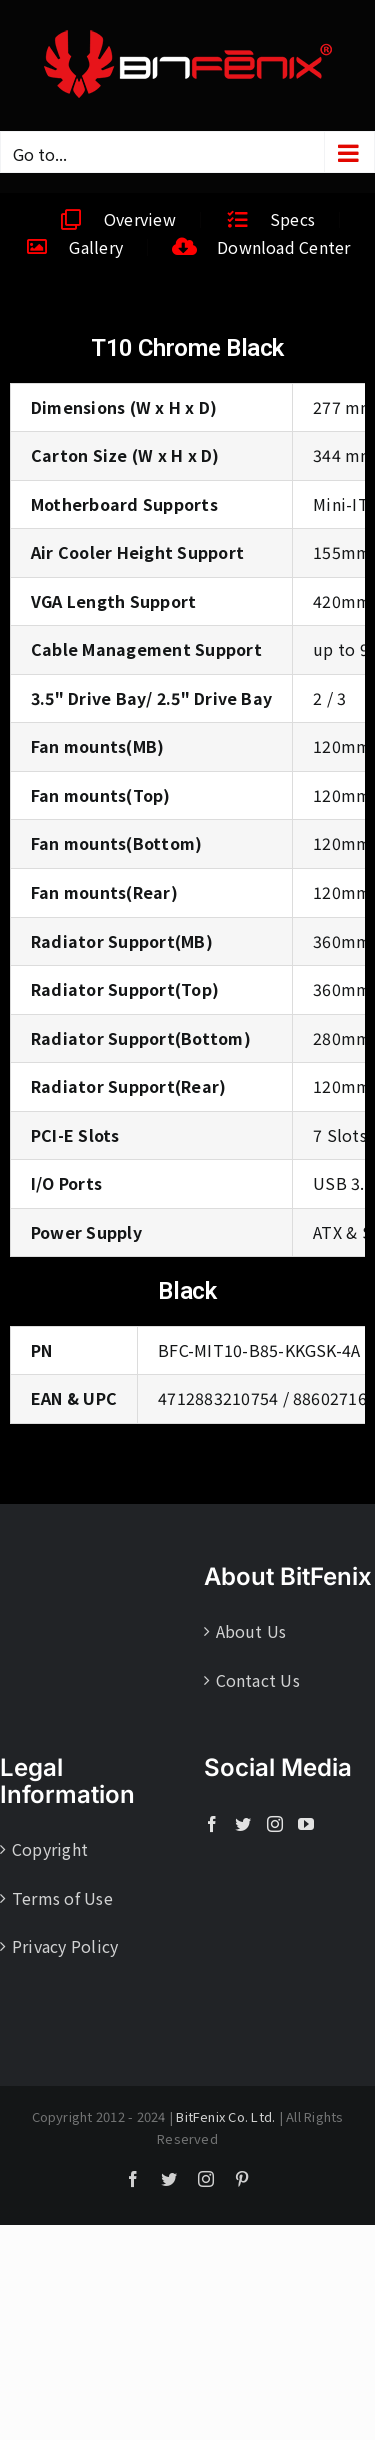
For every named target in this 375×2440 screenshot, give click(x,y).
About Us (251, 1631)
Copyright (50, 1849)
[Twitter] (243, 1824)
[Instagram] (275, 1824)
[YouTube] (306, 1824)
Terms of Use (62, 1898)
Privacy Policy (65, 1946)
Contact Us (258, 1680)
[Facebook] (212, 1824)
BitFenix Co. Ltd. (225, 2116)
